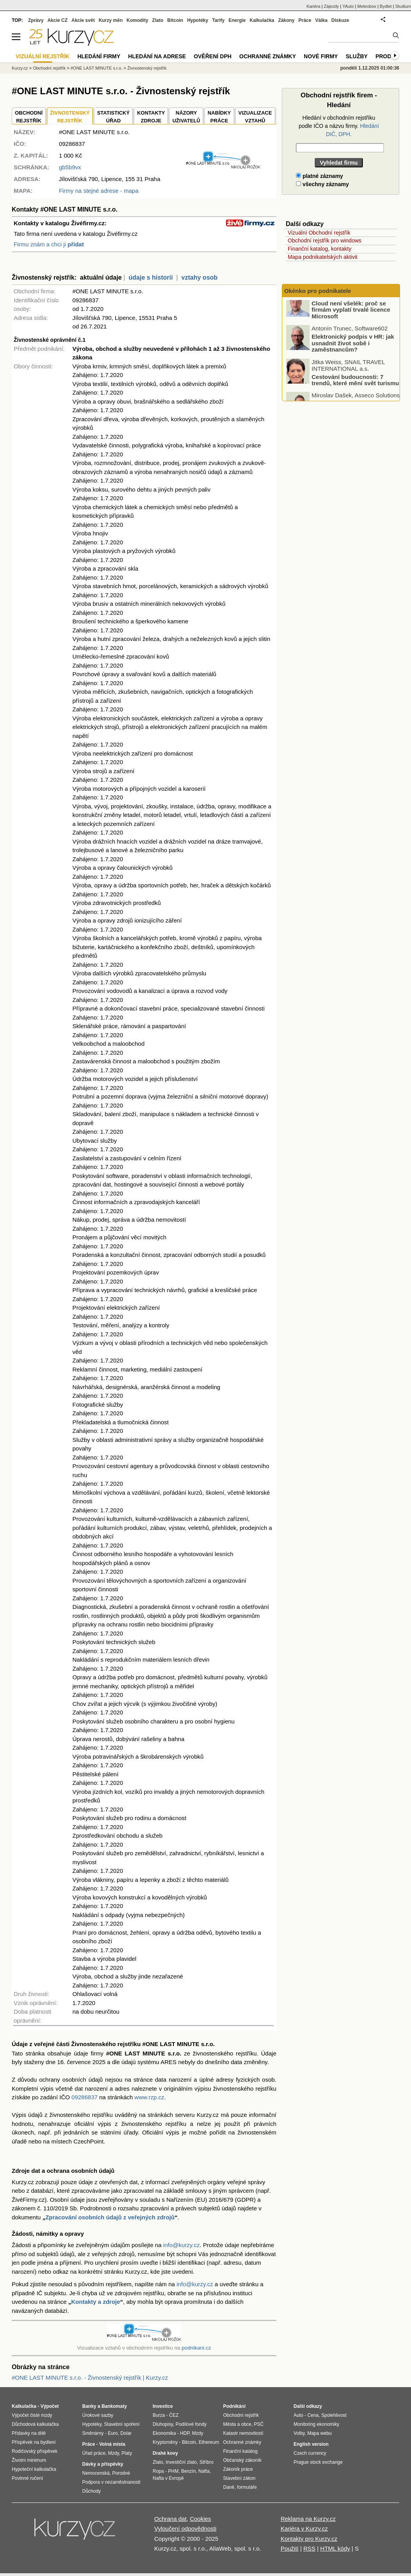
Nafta (204, 2471)
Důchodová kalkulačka (35, 2424)
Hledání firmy (99, 56)
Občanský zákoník (242, 2460)
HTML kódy (335, 2548)
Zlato (158, 20)
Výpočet (49, 2406)
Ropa (158, 2471)
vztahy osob (199, 277)
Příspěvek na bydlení (34, 2442)
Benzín (188, 2471)
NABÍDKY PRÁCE (219, 117)
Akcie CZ (57, 20)
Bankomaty (114, 2406)
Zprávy (35, 20)
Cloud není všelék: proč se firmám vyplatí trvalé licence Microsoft (351, 318)
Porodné (121, 2473)
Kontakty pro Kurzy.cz (309, 2538)
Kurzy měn (111, 20)
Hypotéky (197, 20)
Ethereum (208, 2442)
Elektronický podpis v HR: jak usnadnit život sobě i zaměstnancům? (353, 352)
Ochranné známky (267, 56)
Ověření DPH (212, 56)
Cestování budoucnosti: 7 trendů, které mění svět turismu (355, 389)
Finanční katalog (240, 2451)
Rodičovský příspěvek (35, 2451)
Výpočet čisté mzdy (32, 2415)
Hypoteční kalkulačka (34, 2469)
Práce (305, 20)
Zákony (286, 20)
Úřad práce (93, 2453)
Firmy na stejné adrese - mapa (98, 190)
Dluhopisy (163, 2424)
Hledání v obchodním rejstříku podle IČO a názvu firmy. (339, 126)
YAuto (348, 6)
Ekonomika (164, 2433)
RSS (309, 2548)
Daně (228, 2487)
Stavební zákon (239, 2478)
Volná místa (112, 2444)
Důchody (91, 2491)
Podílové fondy (190, 2424)
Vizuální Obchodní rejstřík (319, 233)
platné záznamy (319, 176)
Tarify (218, 20)
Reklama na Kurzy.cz (308, 2518)
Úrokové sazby (97, 2415)
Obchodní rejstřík (49, 68)
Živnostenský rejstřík (146, 68)
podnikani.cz (196, 2348)
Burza (159, 2415)
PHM (173, 2471)
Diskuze (340, 20)
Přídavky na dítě (29, 2433)
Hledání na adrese (157, 56)
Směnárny (93, 2433)
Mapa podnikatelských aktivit (322, 257)
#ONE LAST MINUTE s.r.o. (96, 68)
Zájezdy (331, 6)
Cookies (200, 2518)
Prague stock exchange (318, 2462)
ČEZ (173, 2415)
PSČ (259, 2424)
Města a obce (237, 2424)
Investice (163, 2406)
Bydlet (386, 6)
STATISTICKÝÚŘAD (113, 117)
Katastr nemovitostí (243, 2433)
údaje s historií (151, 277)
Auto (298, 2415)
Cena (313, 2415)
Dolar (126, 2433)
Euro (112, 2433)
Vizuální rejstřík (43, 56)
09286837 (85, 2097)
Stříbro (206, 2462)
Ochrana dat (170, 2518)
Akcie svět (83, 20)
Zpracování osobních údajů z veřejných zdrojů (110, 2217)
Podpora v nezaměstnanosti (111, 2482)
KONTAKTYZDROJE (151, 117)
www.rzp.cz (149, 2097)
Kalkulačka (262, 20)
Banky (89, 2406)
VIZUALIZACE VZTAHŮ (255, 117)
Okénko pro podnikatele (317, 290)
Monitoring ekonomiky (316, 2424)
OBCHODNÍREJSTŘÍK (29, 117)
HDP (184, 2433)
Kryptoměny (165, 2442)
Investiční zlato (181, 2462)
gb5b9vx (70, 167)
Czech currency (310, 2453)
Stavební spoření (122, 2424)
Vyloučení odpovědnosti (185, 2528)
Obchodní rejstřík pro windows (324, 240)
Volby (299, 2433)
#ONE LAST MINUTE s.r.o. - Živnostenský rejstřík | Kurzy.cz (90, 2377)
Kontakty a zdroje (95, 2301)
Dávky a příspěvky (102, 2464)
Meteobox (366, 6)
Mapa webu (319, 2433)
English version (311, 2444)
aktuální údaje (101, 277)
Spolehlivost (334, 2415)
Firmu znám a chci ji (49, 244)
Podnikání (234, 2406)
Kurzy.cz (20, 68)
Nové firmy (321, 56)
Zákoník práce (238, 2469)
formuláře (247, 2487)
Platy (127, 2453)
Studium (403, 6)
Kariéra (313, 6)
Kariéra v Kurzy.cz (304, 2528)
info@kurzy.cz (181, 2245)
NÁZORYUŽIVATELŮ (186, 117)
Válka (321, 20)
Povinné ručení (27, 2478)
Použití (290, 2548)
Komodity (137, 20)
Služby (357, 56)
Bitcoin (175, 20)
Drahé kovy (165, 2453)
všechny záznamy (322, 184)
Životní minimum (29, 2460)
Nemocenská (96, 2473)
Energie (237, 20)
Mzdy (113, 2453)
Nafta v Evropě (168, 2478)
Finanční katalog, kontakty (320, 249)
